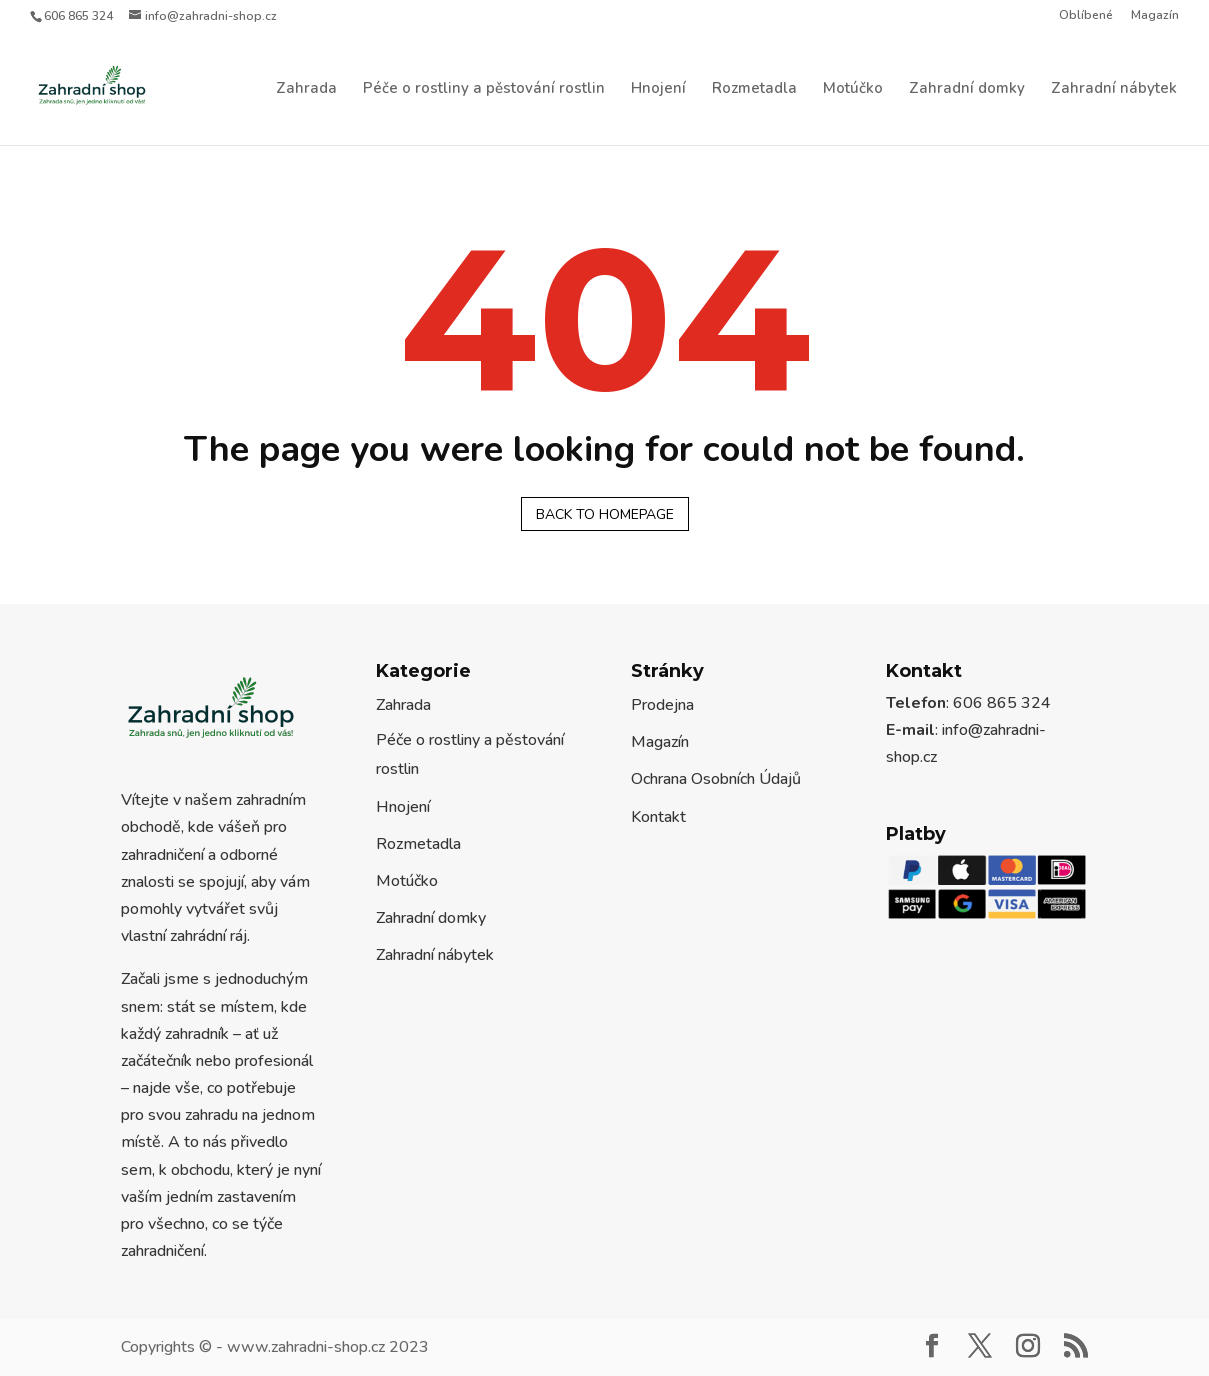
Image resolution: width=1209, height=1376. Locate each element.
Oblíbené (1086, 16)
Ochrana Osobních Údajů (716, 779)
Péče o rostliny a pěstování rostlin (484, 89)
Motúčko (853, 89)
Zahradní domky (967, 89)
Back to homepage (605, 514)
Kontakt (658, 817)
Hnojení (658, 89)
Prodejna (662, 705)
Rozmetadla (754, 89)
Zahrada (306, 89)
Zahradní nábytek (1114, 89)
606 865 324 (78, 16)
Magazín (1155, 16)
